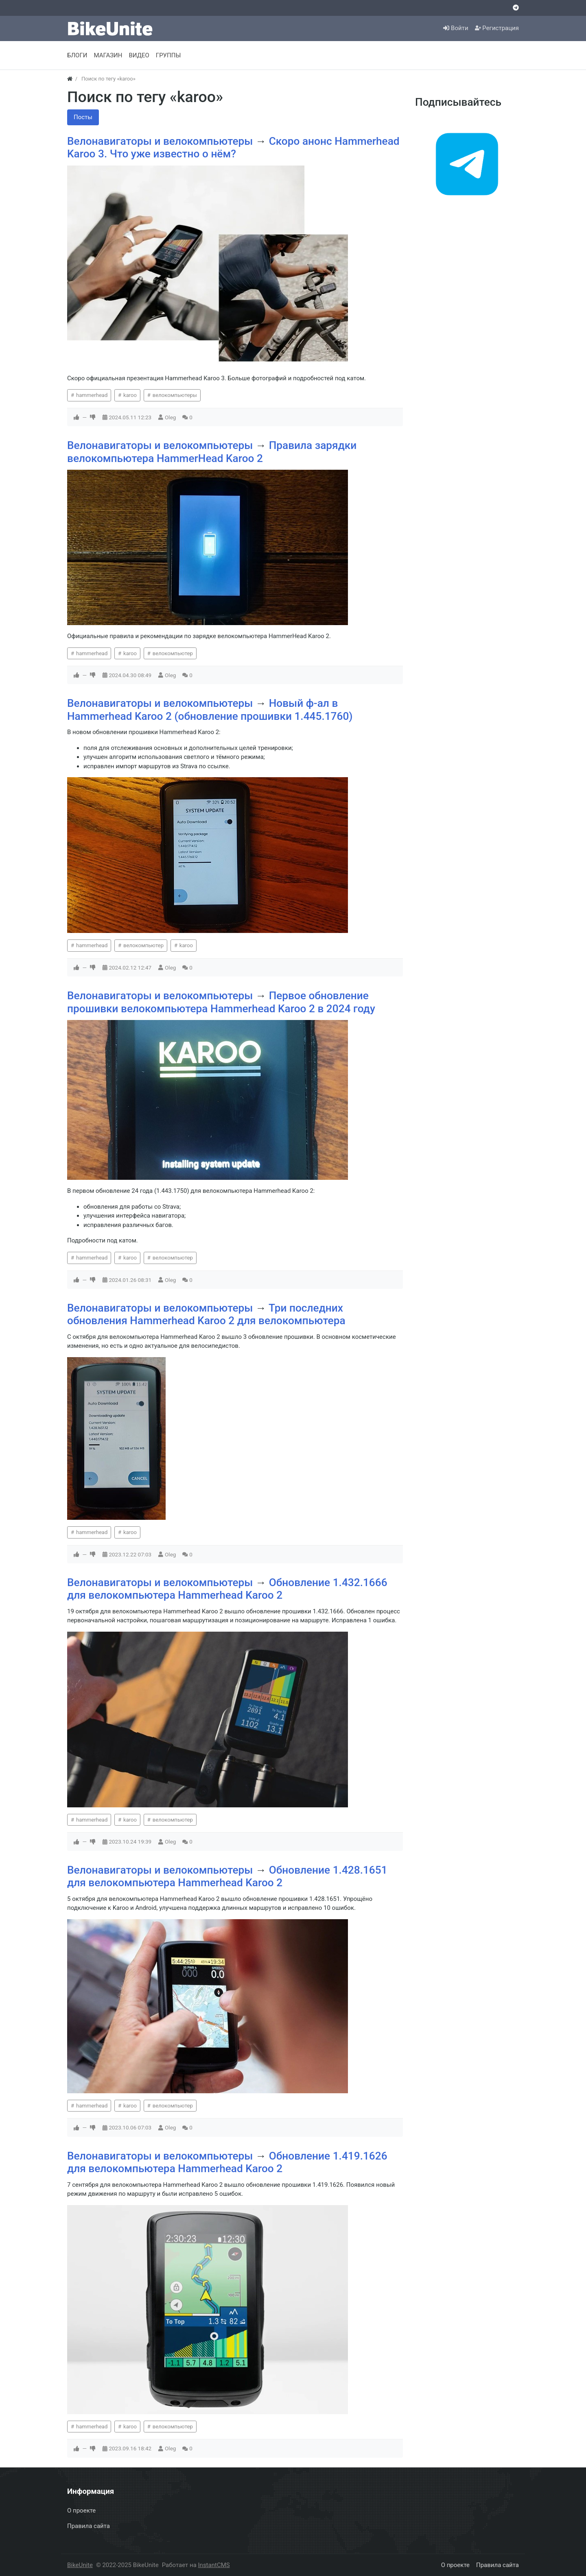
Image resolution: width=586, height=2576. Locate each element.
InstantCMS (214, 2565)
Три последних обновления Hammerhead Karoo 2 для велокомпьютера (206, 1314)
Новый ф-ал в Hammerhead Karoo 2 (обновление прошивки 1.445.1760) (210, 709)
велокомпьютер (171, 653)
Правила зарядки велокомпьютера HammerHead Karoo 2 (211, 451)
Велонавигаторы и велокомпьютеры (161, 141)
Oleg (170, 417)
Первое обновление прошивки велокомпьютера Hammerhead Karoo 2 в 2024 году (221, 1002)
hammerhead (91, 395)
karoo (129, 395)
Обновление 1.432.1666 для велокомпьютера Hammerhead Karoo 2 (227, 1589)
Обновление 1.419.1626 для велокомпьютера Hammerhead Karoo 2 (227, 2162)
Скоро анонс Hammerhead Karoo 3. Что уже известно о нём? (233, 147)
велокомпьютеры (174, 395)
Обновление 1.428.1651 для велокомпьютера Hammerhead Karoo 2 (227, 1876)
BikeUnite (80, 2565)
